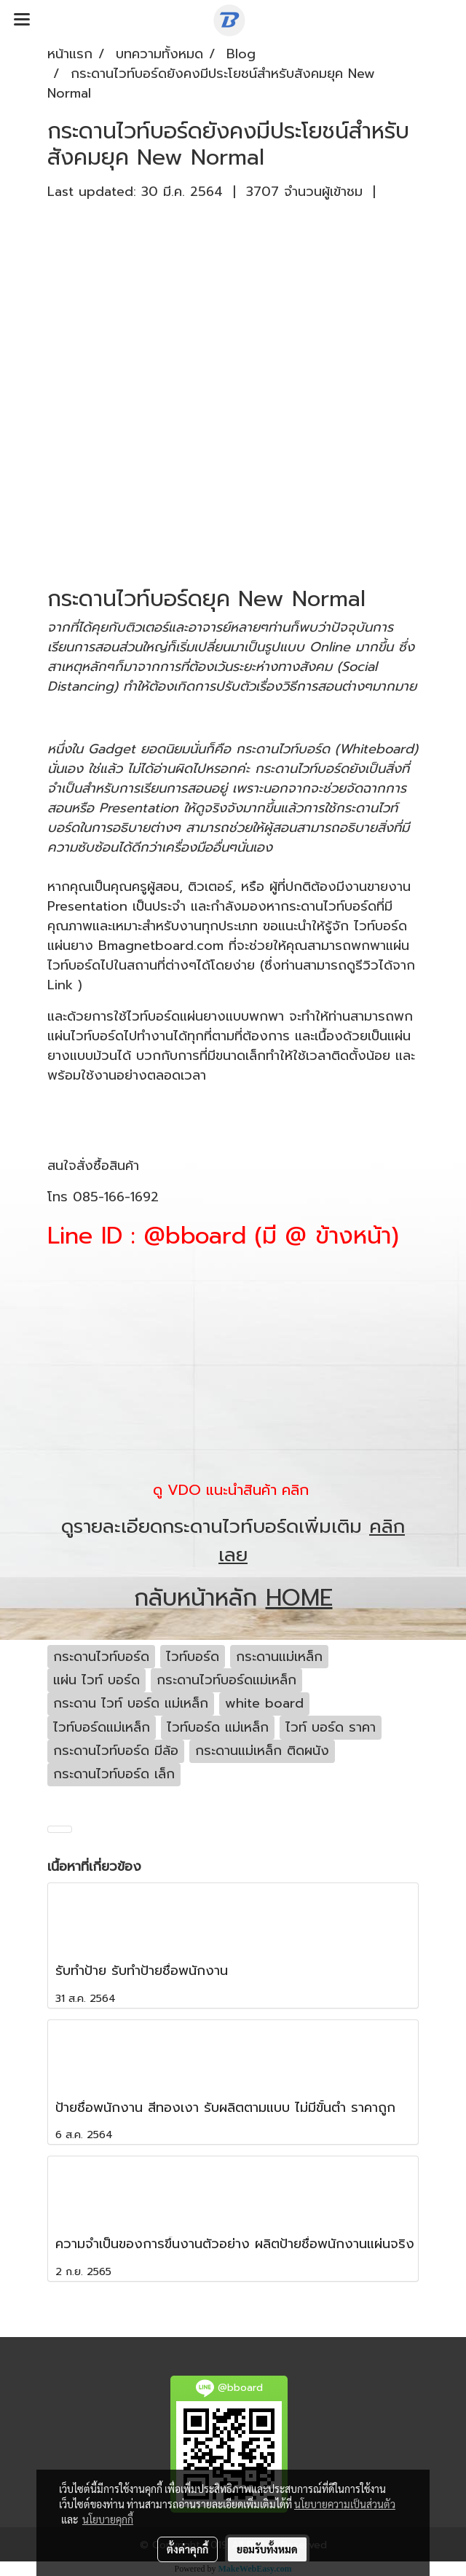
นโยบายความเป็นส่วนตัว (344, 2503)
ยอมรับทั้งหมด (267, 2549)
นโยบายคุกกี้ (107, 2519)
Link (60, 985)
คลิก (295, 1490)
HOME (299, 1598)
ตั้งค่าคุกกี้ (187, 2549)
